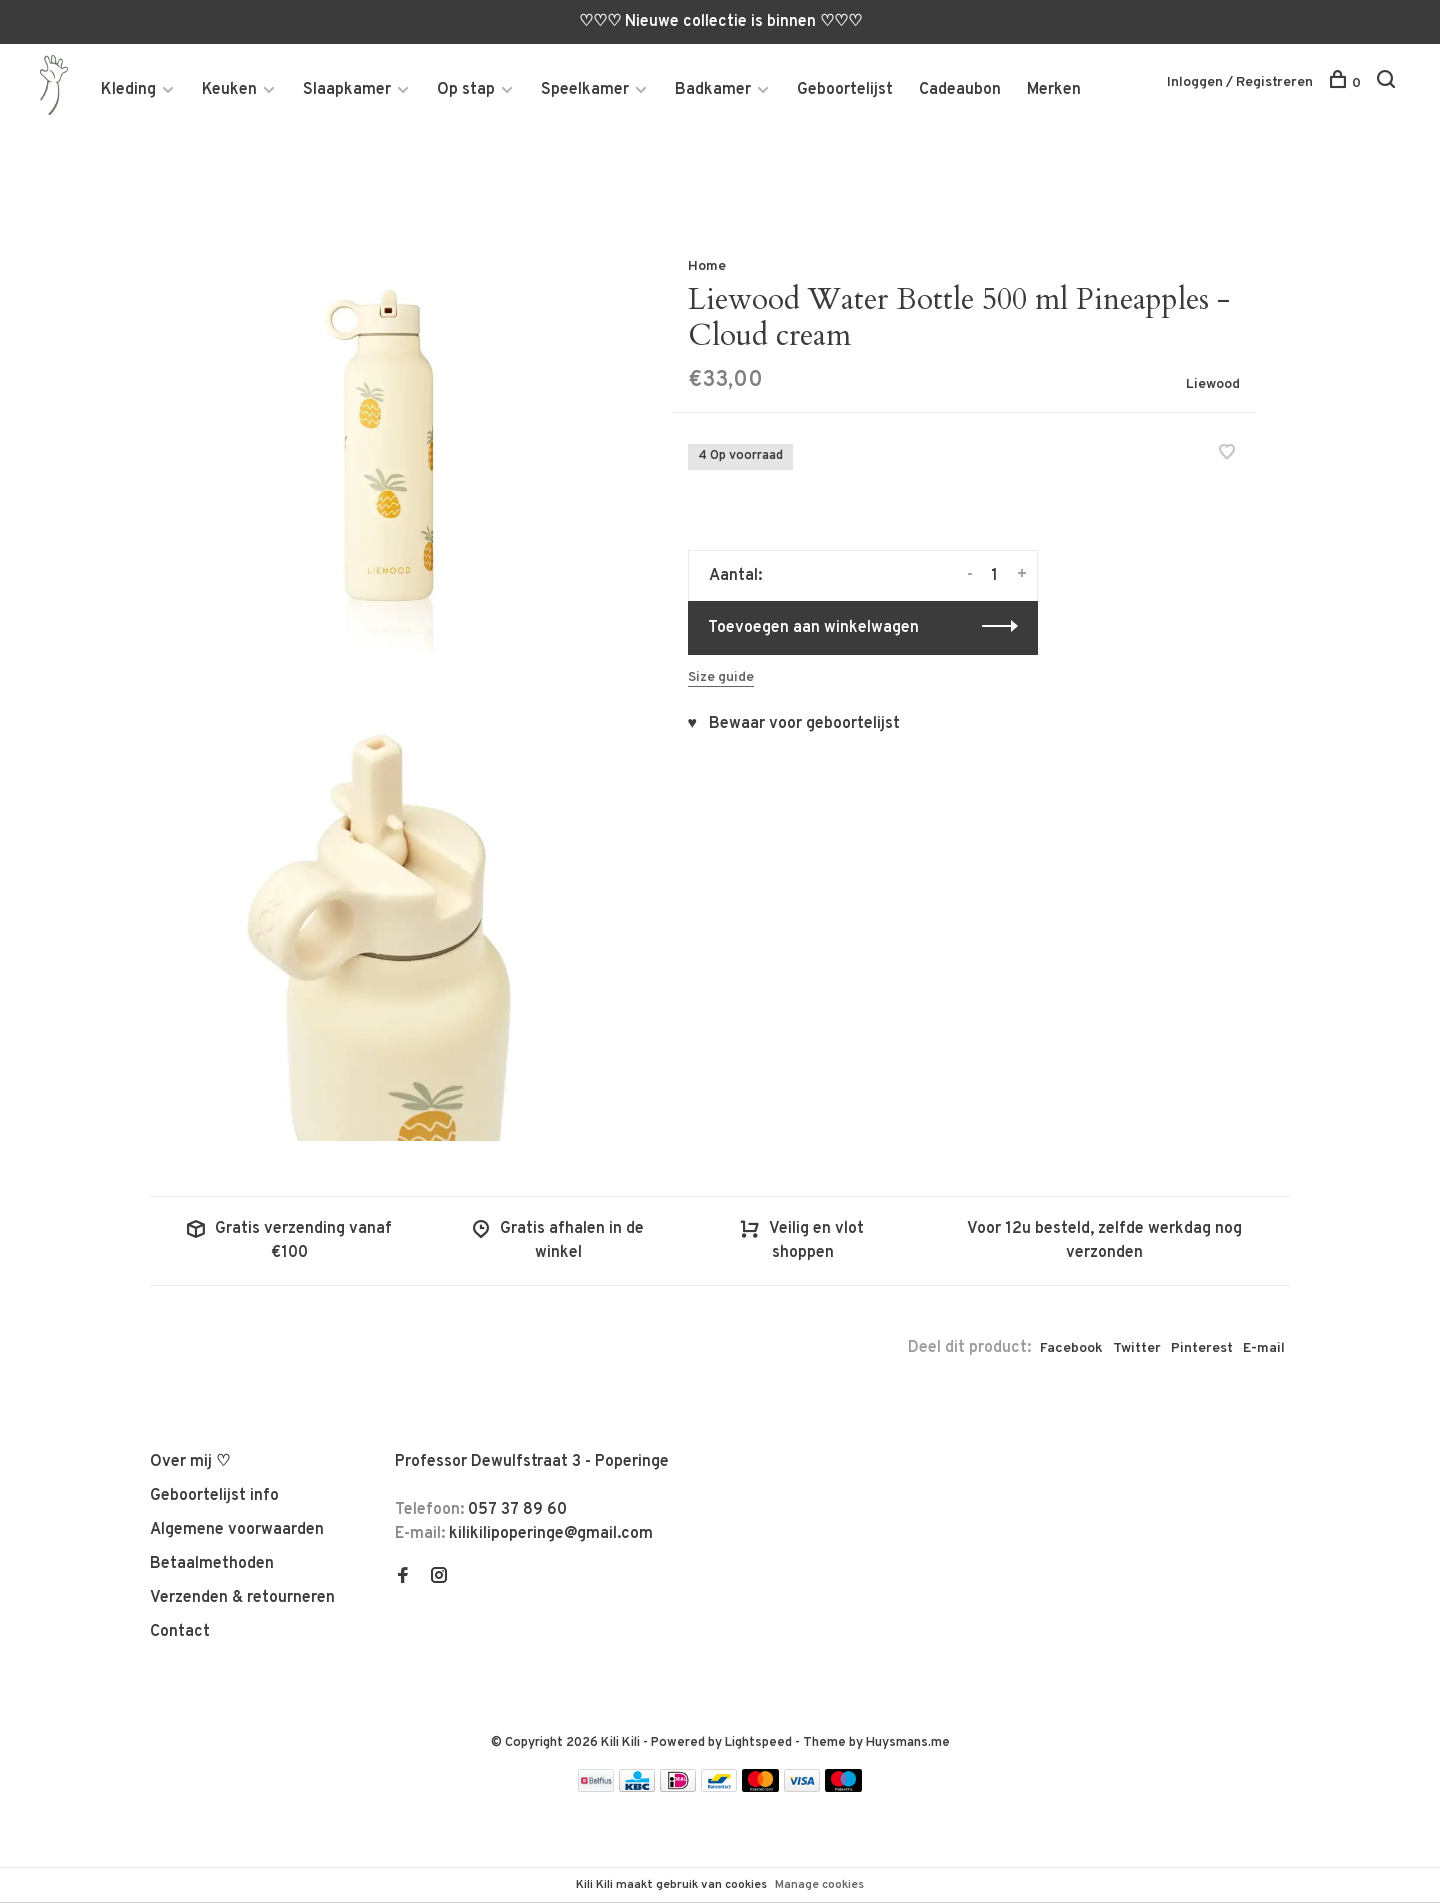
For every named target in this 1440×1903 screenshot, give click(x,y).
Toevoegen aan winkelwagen (813, 631)
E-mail (1264, 1351)
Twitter (1137, 1351)
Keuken (229, 91)
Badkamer (713, 91)
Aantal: (735, 579)
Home (707, 269)
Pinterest (1202, 1351)
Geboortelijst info (214, 1499)
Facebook (1071, 1351)
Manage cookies (819, 1885)
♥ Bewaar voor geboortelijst (794, 727)
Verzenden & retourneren (242, 1601)
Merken (1054, 91)
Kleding (128, 91)
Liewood (1213, 387)
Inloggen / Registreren (1240, 83)
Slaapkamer (347, 91)
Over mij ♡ (190, 1465)
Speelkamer (585, 91)
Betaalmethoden (212, 1567)
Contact (180, 1635)
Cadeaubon (960, 91)
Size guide (721, 680)
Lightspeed (758, 1746)
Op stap (466, 91)
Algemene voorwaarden (237, 1533)
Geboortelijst (845, 91)
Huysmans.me (908, 1746)
